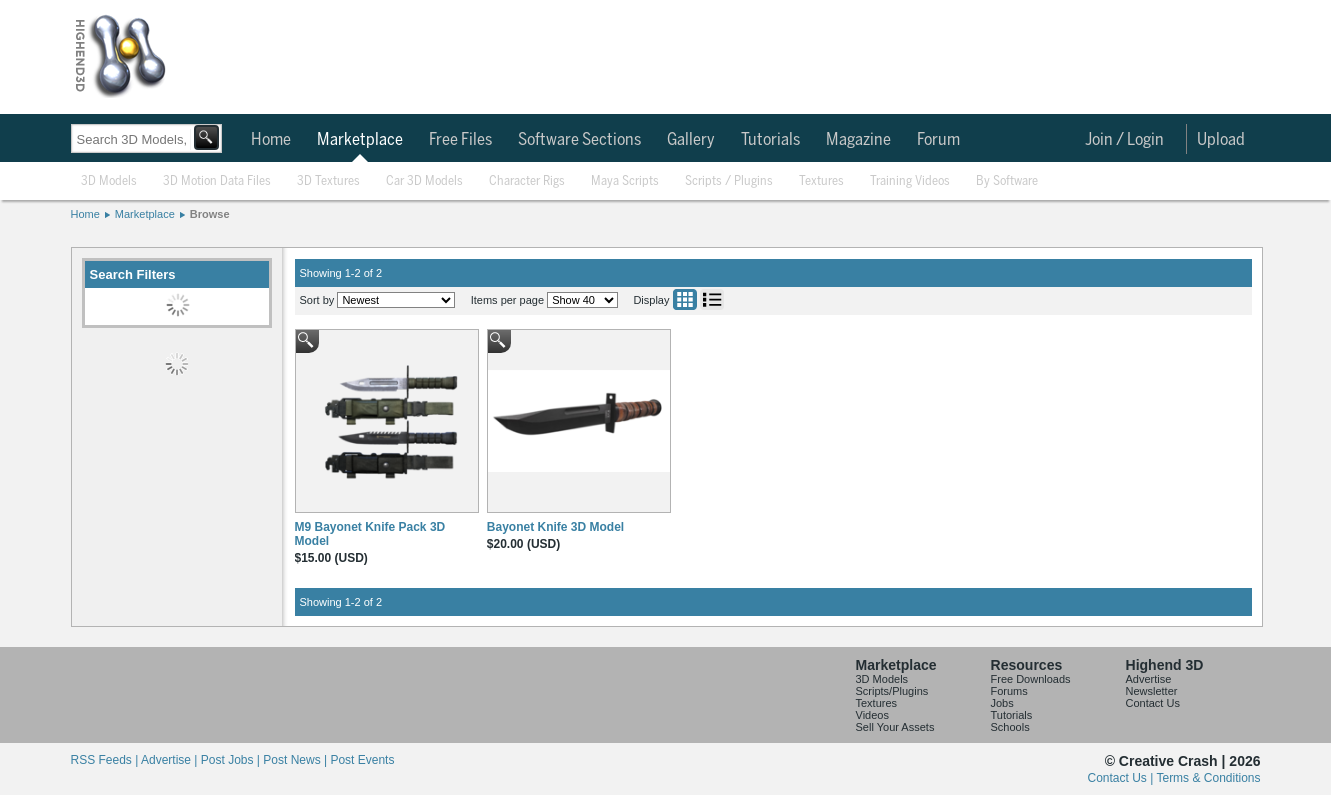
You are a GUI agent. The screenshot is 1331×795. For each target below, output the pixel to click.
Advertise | (171, 760)
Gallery (691, 140)
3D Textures (328, 181)
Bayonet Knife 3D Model (555, 527)
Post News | (296, 760)
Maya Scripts (625, 181)
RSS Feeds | (106, 760)
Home (271, 140)
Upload (1221, 140)
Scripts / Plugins (729, 181)
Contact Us (1153, 703)
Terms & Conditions (1208, 778)
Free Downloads (1031, 679)
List (712, 299)
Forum (938, 140)
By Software (1007, 181)
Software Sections (579, 140)
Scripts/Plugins (892, 691)
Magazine (858, 140)
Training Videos (910, 181)
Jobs (1002, 703)
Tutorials (770, 140)
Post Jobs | (232, 760)
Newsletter (1152, 691)
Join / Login (1124, 140)
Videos (872, 715)
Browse (210, 214)
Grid (685, 299)
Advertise (1149, 679)
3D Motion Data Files (217, 181)
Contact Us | (1122, 778)
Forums (1009, 691)
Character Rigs (527, 181)
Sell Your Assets (895, 727)
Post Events (362, 760)
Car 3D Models (424, 181)
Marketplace (360, 140)
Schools (1010, 727)
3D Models (109, 181)
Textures (821, 181)
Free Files (460, 140)
